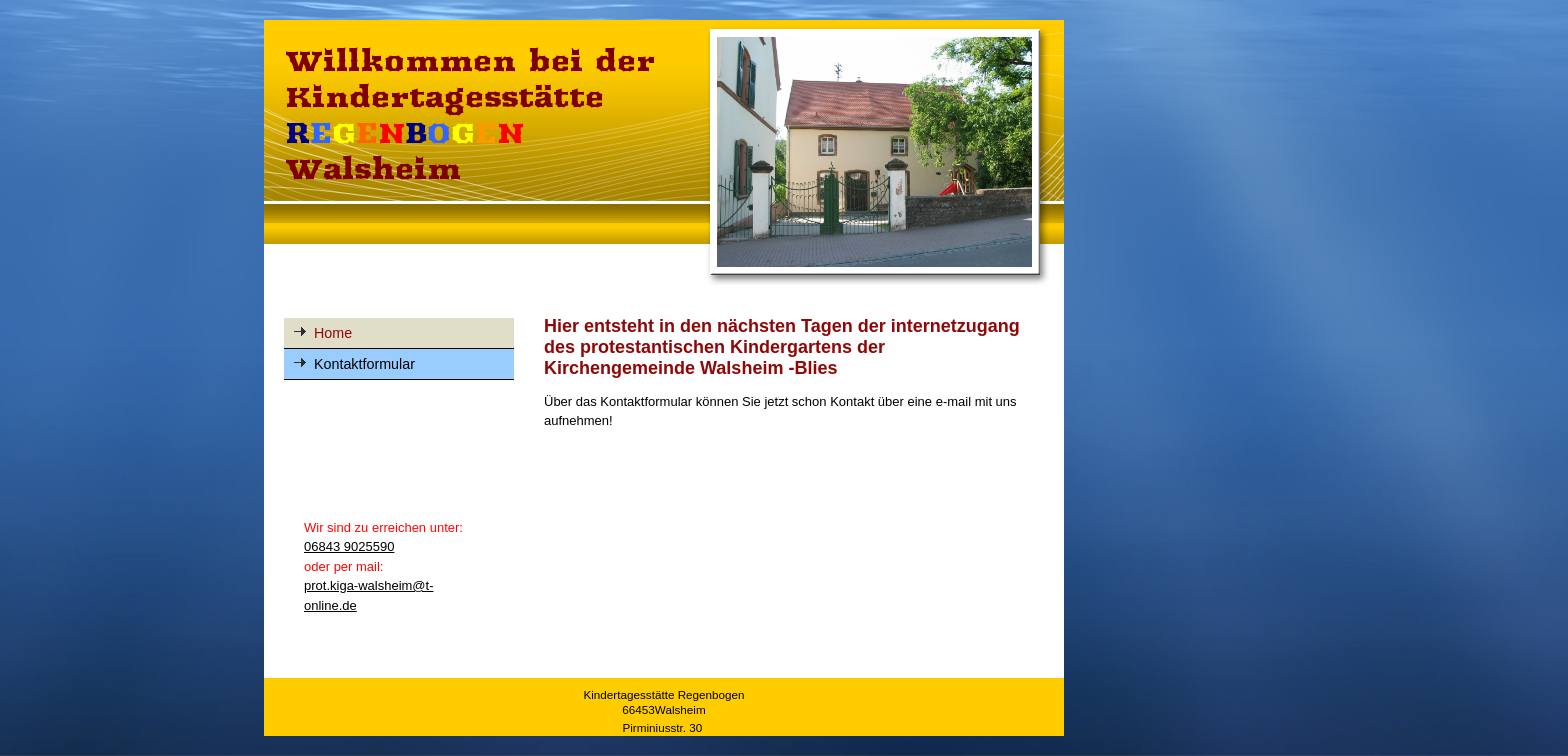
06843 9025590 (349, 546)
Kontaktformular (364, 364)
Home (333, 333)
